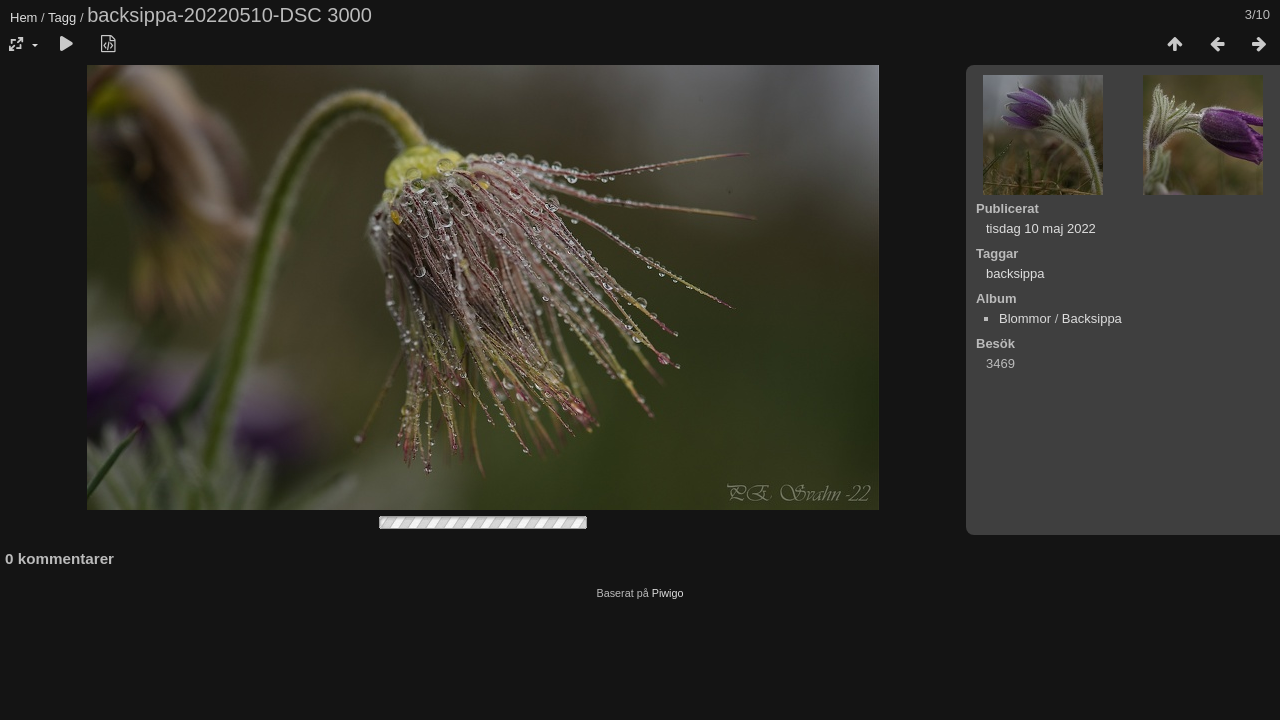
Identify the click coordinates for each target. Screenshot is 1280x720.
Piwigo (668, 593)
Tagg (62, 17)
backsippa (1015, 273)
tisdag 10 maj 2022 (1041, 228)
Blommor (1025, 318)
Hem (23, 17)
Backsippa (1092, 318)
